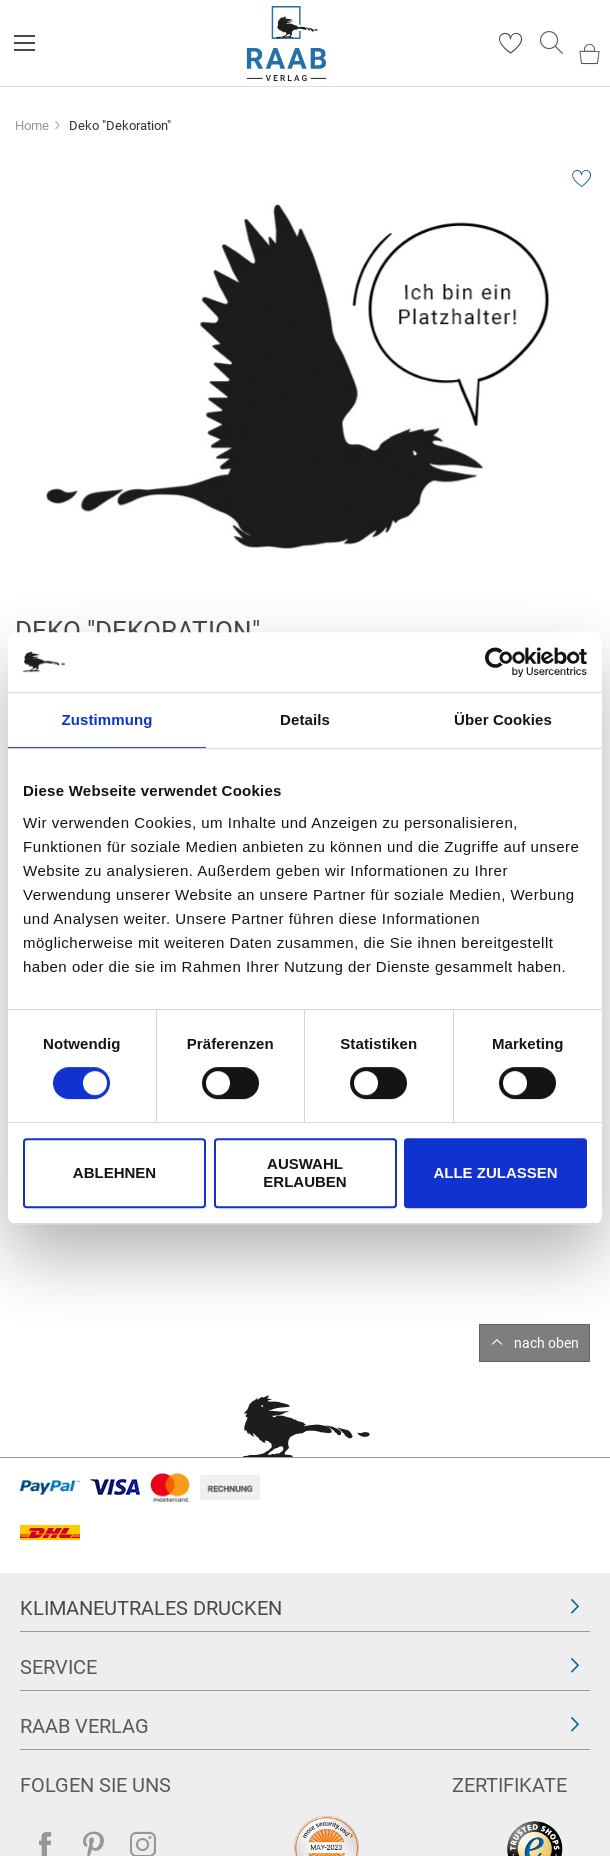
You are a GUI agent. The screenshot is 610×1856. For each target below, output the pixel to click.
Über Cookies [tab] (503, 719)
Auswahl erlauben (304, 1172)
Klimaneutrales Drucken (151, 1608)
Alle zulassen (495, 1172)
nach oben (546, 1343)
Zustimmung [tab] (107, 719)
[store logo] (286, 43)
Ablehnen (114, 1172)
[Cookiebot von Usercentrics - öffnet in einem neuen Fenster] (499, 662)
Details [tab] (305, 719)
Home (32, 125)
